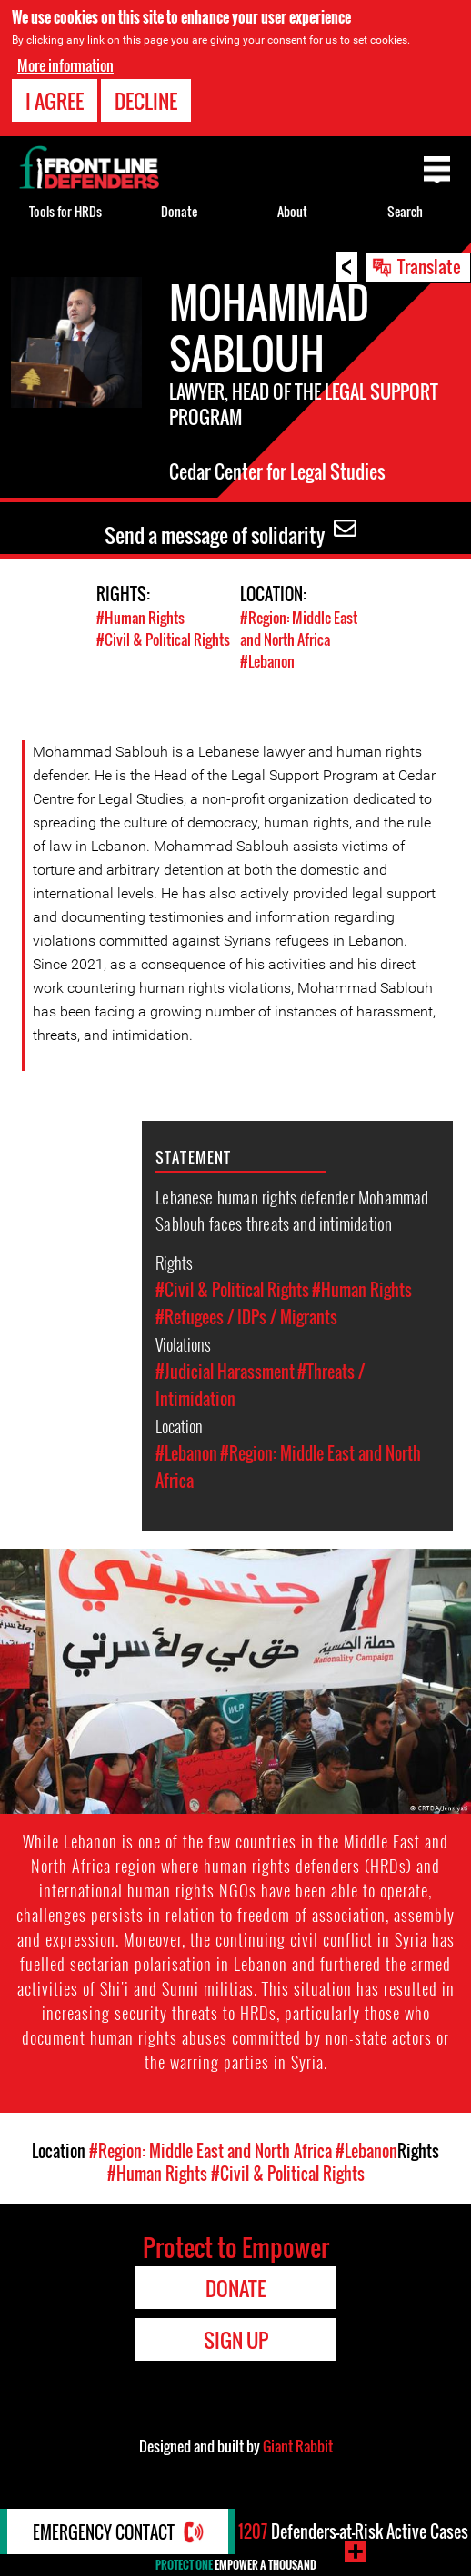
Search (405, 211)
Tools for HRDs (65, 211)
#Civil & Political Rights (163, 639)
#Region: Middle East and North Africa (298, 628)
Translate (429, 266)
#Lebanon (267, 661)
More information (65, 65)
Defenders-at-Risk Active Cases (353, 2531)
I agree (54, 100)
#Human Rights (140, 618)
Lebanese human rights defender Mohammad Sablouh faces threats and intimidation (291, 1209)
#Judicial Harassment (225, 1371)
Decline (146, 100)
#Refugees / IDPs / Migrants (246, 1317)
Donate (179, 211)
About (292, 211)
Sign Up (236, 2339)
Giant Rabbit (298, 2446)
